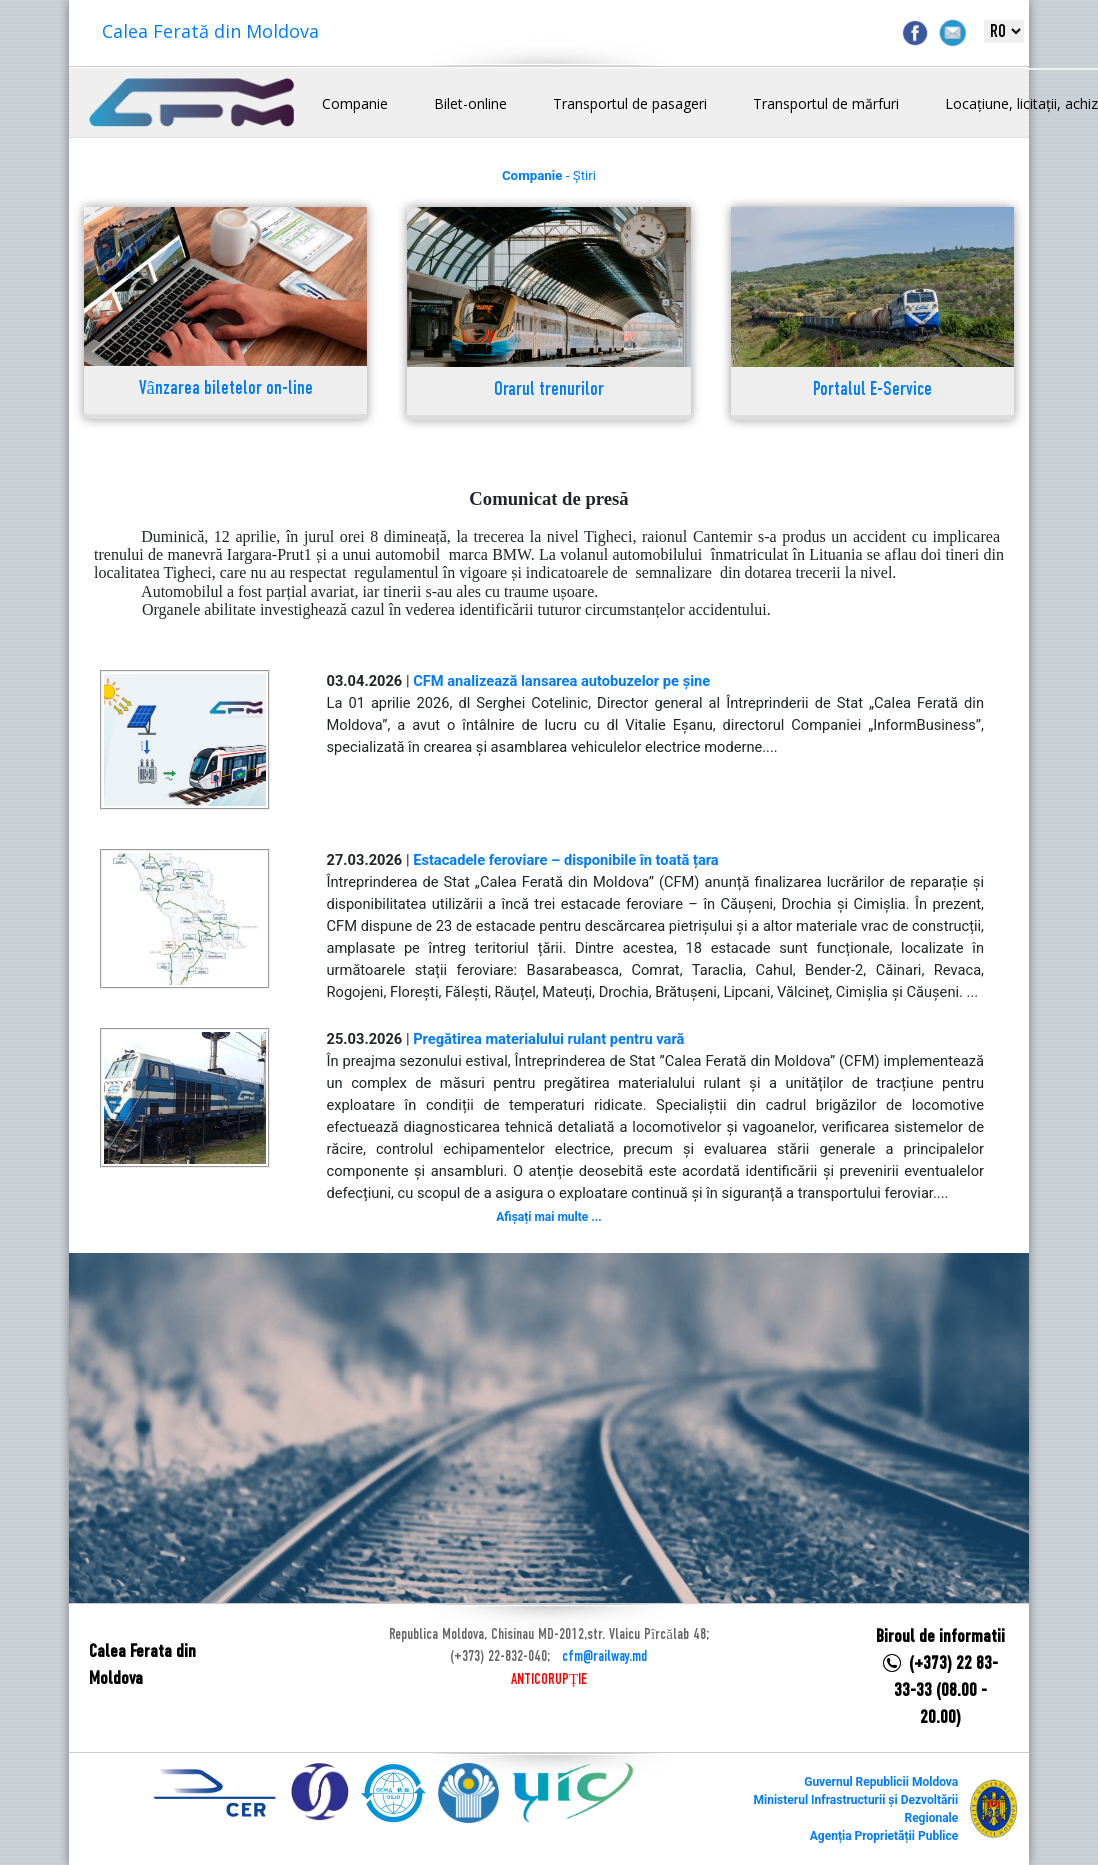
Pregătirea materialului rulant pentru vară (548, 1039)
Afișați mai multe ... (548, 1217)
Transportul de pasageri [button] (630, 103)
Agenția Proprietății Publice (884, 1836)
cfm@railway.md (604, 1657)
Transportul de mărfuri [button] (826, 103)
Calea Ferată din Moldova (210, 31)
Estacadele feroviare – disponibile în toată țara (566, 860)
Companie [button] (355, 103)
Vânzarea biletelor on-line (226, 389)
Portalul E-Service (872, 390)
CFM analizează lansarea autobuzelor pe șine (561, 681)
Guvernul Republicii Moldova (881, 1782)
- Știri (549, 175)
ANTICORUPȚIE (549, 1680)
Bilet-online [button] (470, 103)
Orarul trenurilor (549, 390)
